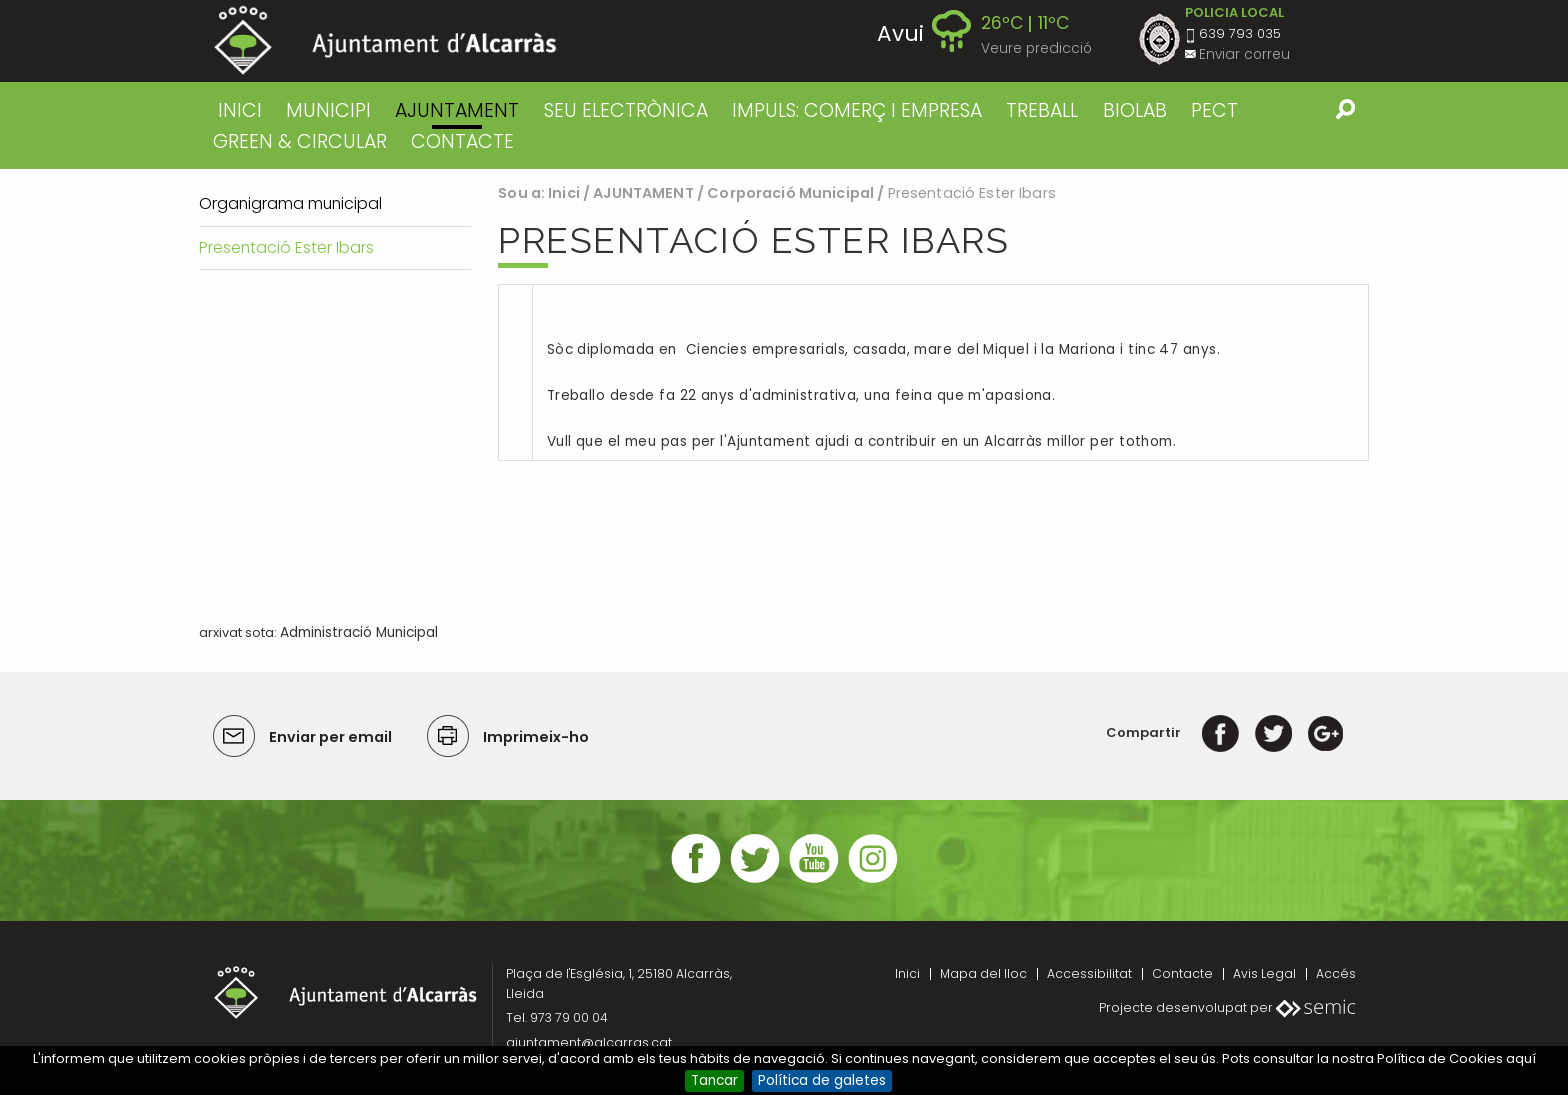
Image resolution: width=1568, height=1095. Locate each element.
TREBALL (1042, 110)
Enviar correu (1244, 54)
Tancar (714, 1080)
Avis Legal (1264, 973)
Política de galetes (822, 1080)
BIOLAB (1135, 110)
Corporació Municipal (790, 193)
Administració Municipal (359, 632)
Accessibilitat (1089, 973)
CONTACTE (462, 141)
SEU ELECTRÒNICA (626, 110)
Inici (240, 110)
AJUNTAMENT (457, 110)
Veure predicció (1036, 48)
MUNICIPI (328, 110)
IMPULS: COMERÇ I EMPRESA (857, 110)
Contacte (1182, 973)
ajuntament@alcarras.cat (589, 1042)
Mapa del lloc (983, 973)
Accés (1336, 973)
